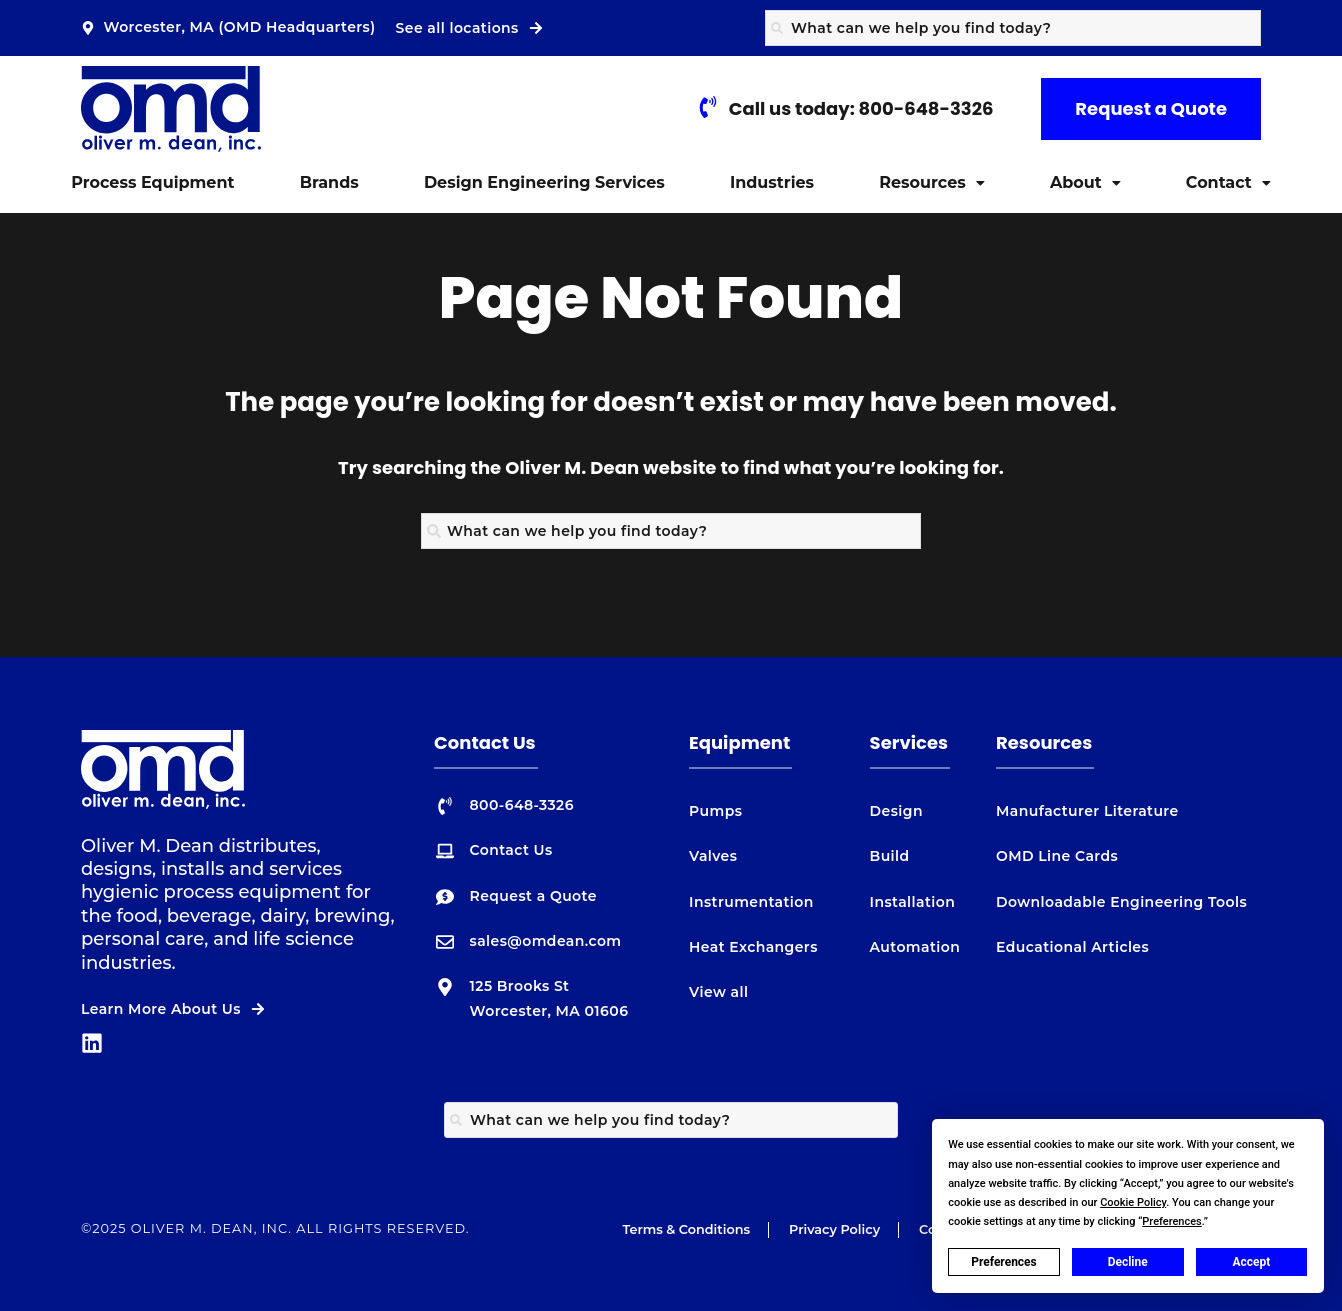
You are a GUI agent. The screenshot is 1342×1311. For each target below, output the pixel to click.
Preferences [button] (1171, 1221)
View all (718, 992)
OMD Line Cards (1057, 856)
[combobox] (1013, 28)
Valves (713, 856)
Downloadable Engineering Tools (1121, 902)
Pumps (715, 811)
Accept (1251, 1262)
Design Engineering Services (544, 182)
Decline (1128, 1262)
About (1085, 182)
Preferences (1004, 1262)
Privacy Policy (834, 1229)
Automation (915, 947)
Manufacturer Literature (1087, 811)
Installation (913, 902)
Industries (772, 182)
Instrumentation (751, 902)
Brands (329, 182)
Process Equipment (152, 182)
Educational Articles (1072, 947)
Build (890, 856)
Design (896, 811)
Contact (1228, 182)
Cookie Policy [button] (1133, 1202)
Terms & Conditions (686, 1229)
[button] (932, 183)
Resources (932, 182)
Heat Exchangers (753, 947)
